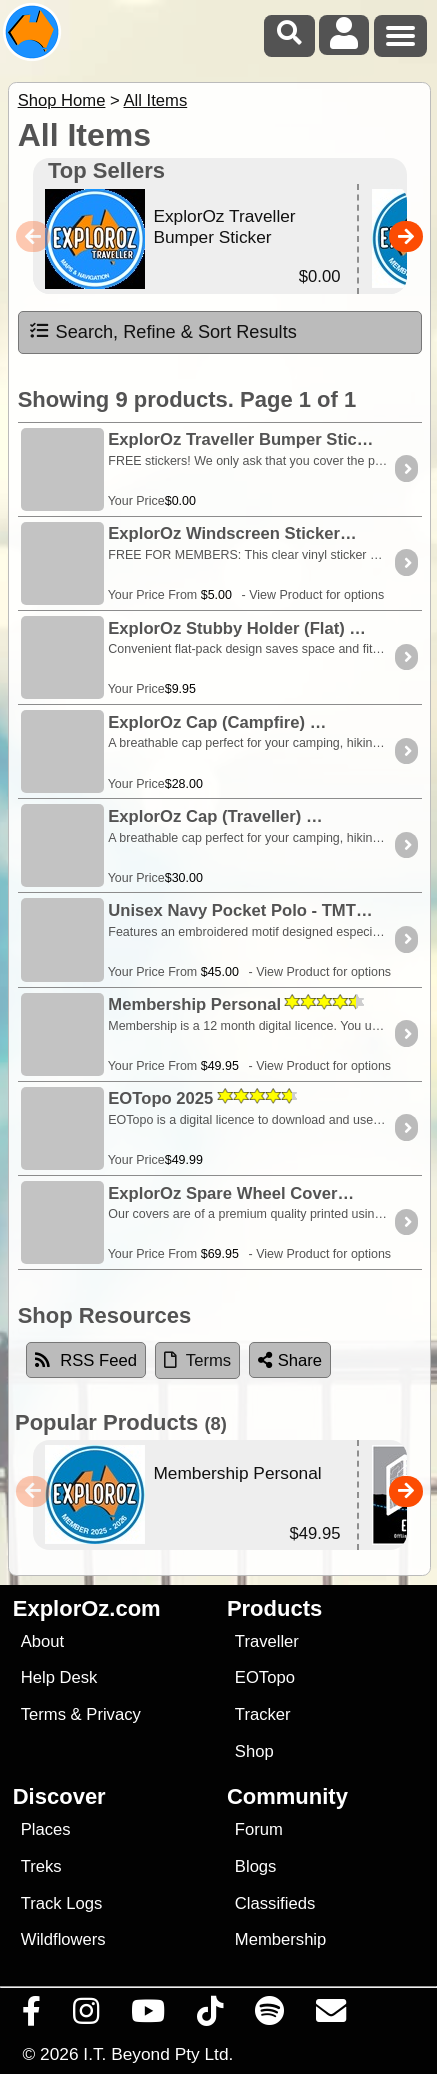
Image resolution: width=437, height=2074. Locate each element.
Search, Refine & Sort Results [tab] (162, 331)
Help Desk (59, 1677)
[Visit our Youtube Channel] (148, 2016)
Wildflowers (63, 1939)
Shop (254, 1751)
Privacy (113, 1714)
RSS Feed (86, 1360)
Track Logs (62, 1903)
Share (290, 1360)
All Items (155, 100)
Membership (280, 1939)
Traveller (267, 1641)
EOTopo (265, 1677)
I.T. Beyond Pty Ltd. (158, 2054)
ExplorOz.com (87, 1608)
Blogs (256, 1866)
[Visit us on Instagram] (86, 2016)
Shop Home (62, 100)
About (42, 1641)
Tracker (263, 1714)
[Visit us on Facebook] (32, 2016)
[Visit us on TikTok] (210, 2016)
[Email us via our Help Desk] (331, 2016)
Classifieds (275, 1903)
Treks (41, 1866)
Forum (259, 1829)
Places (46, 1829)
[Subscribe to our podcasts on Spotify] (270, 2016)
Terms (43, 1714)
